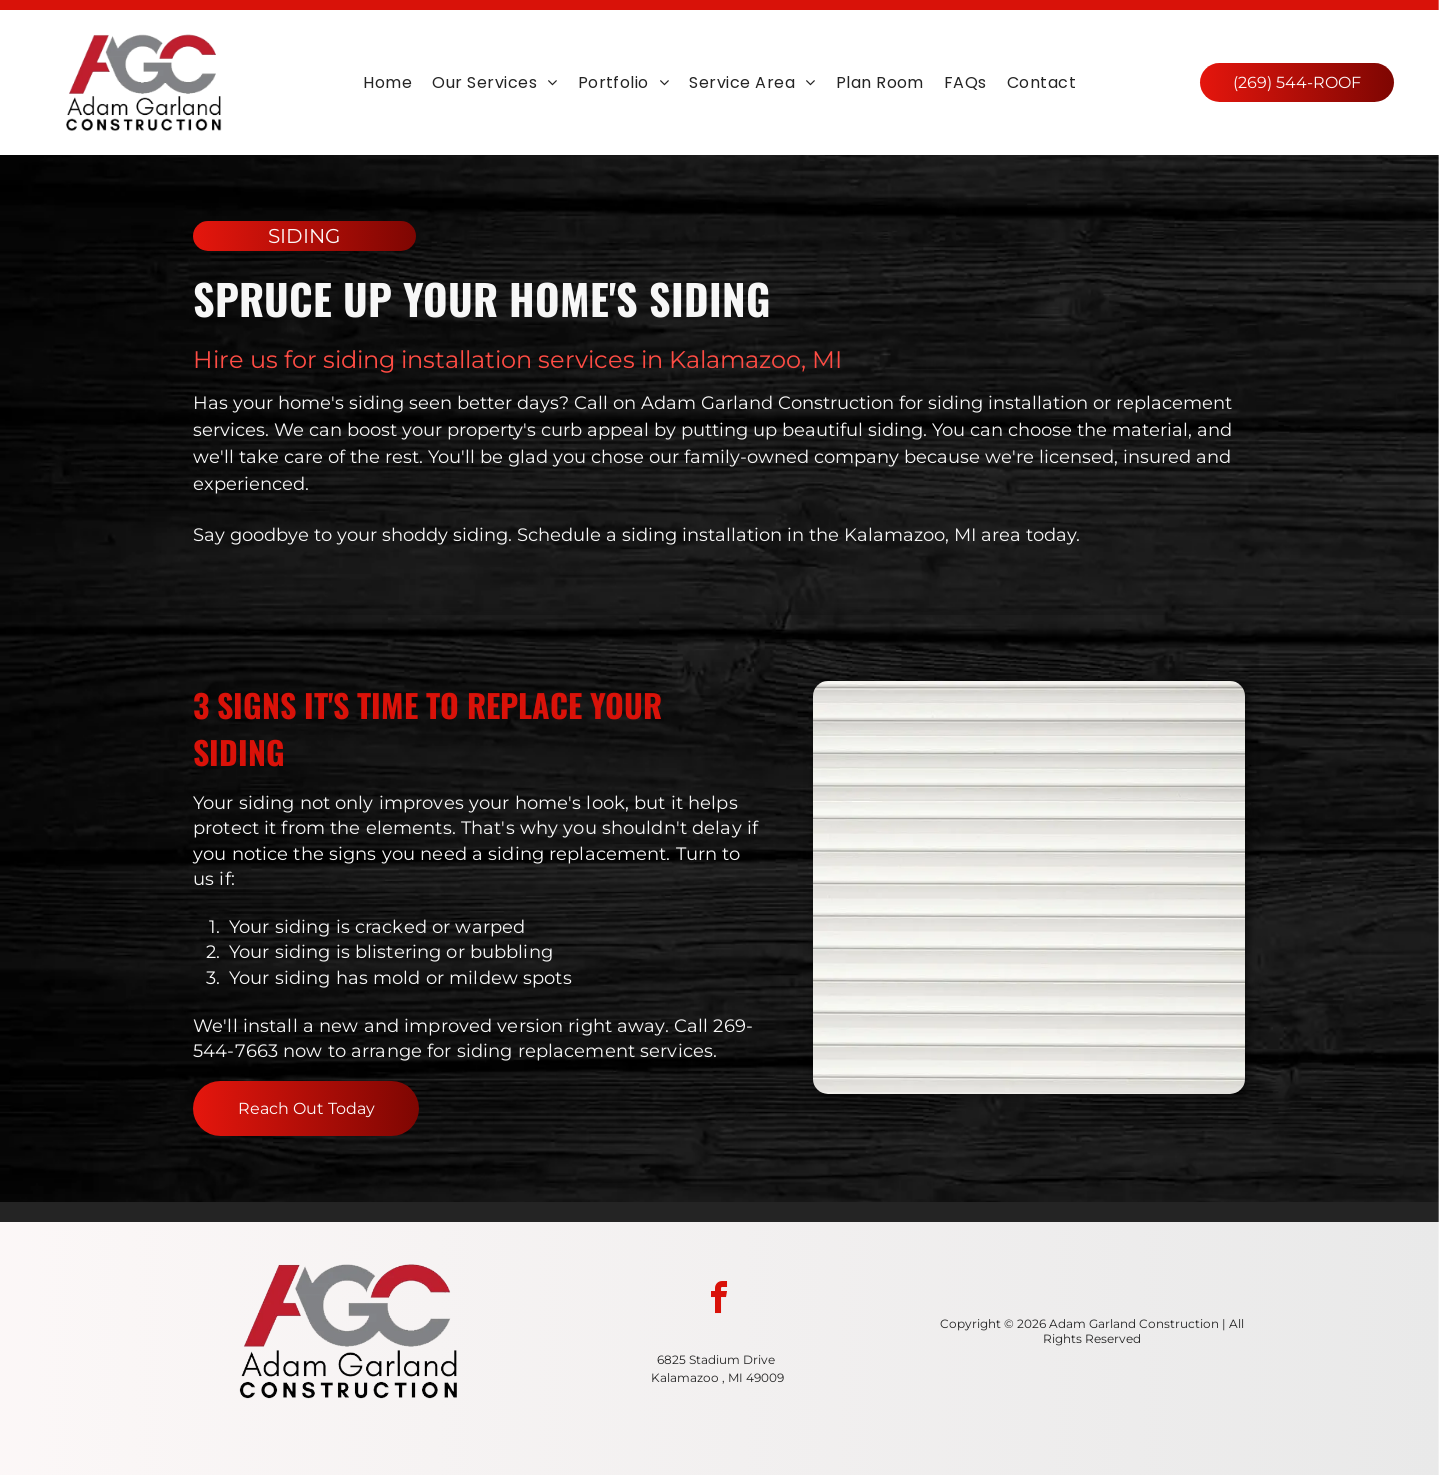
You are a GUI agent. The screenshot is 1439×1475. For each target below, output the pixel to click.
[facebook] (719, 1300)
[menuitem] (387, 82)
